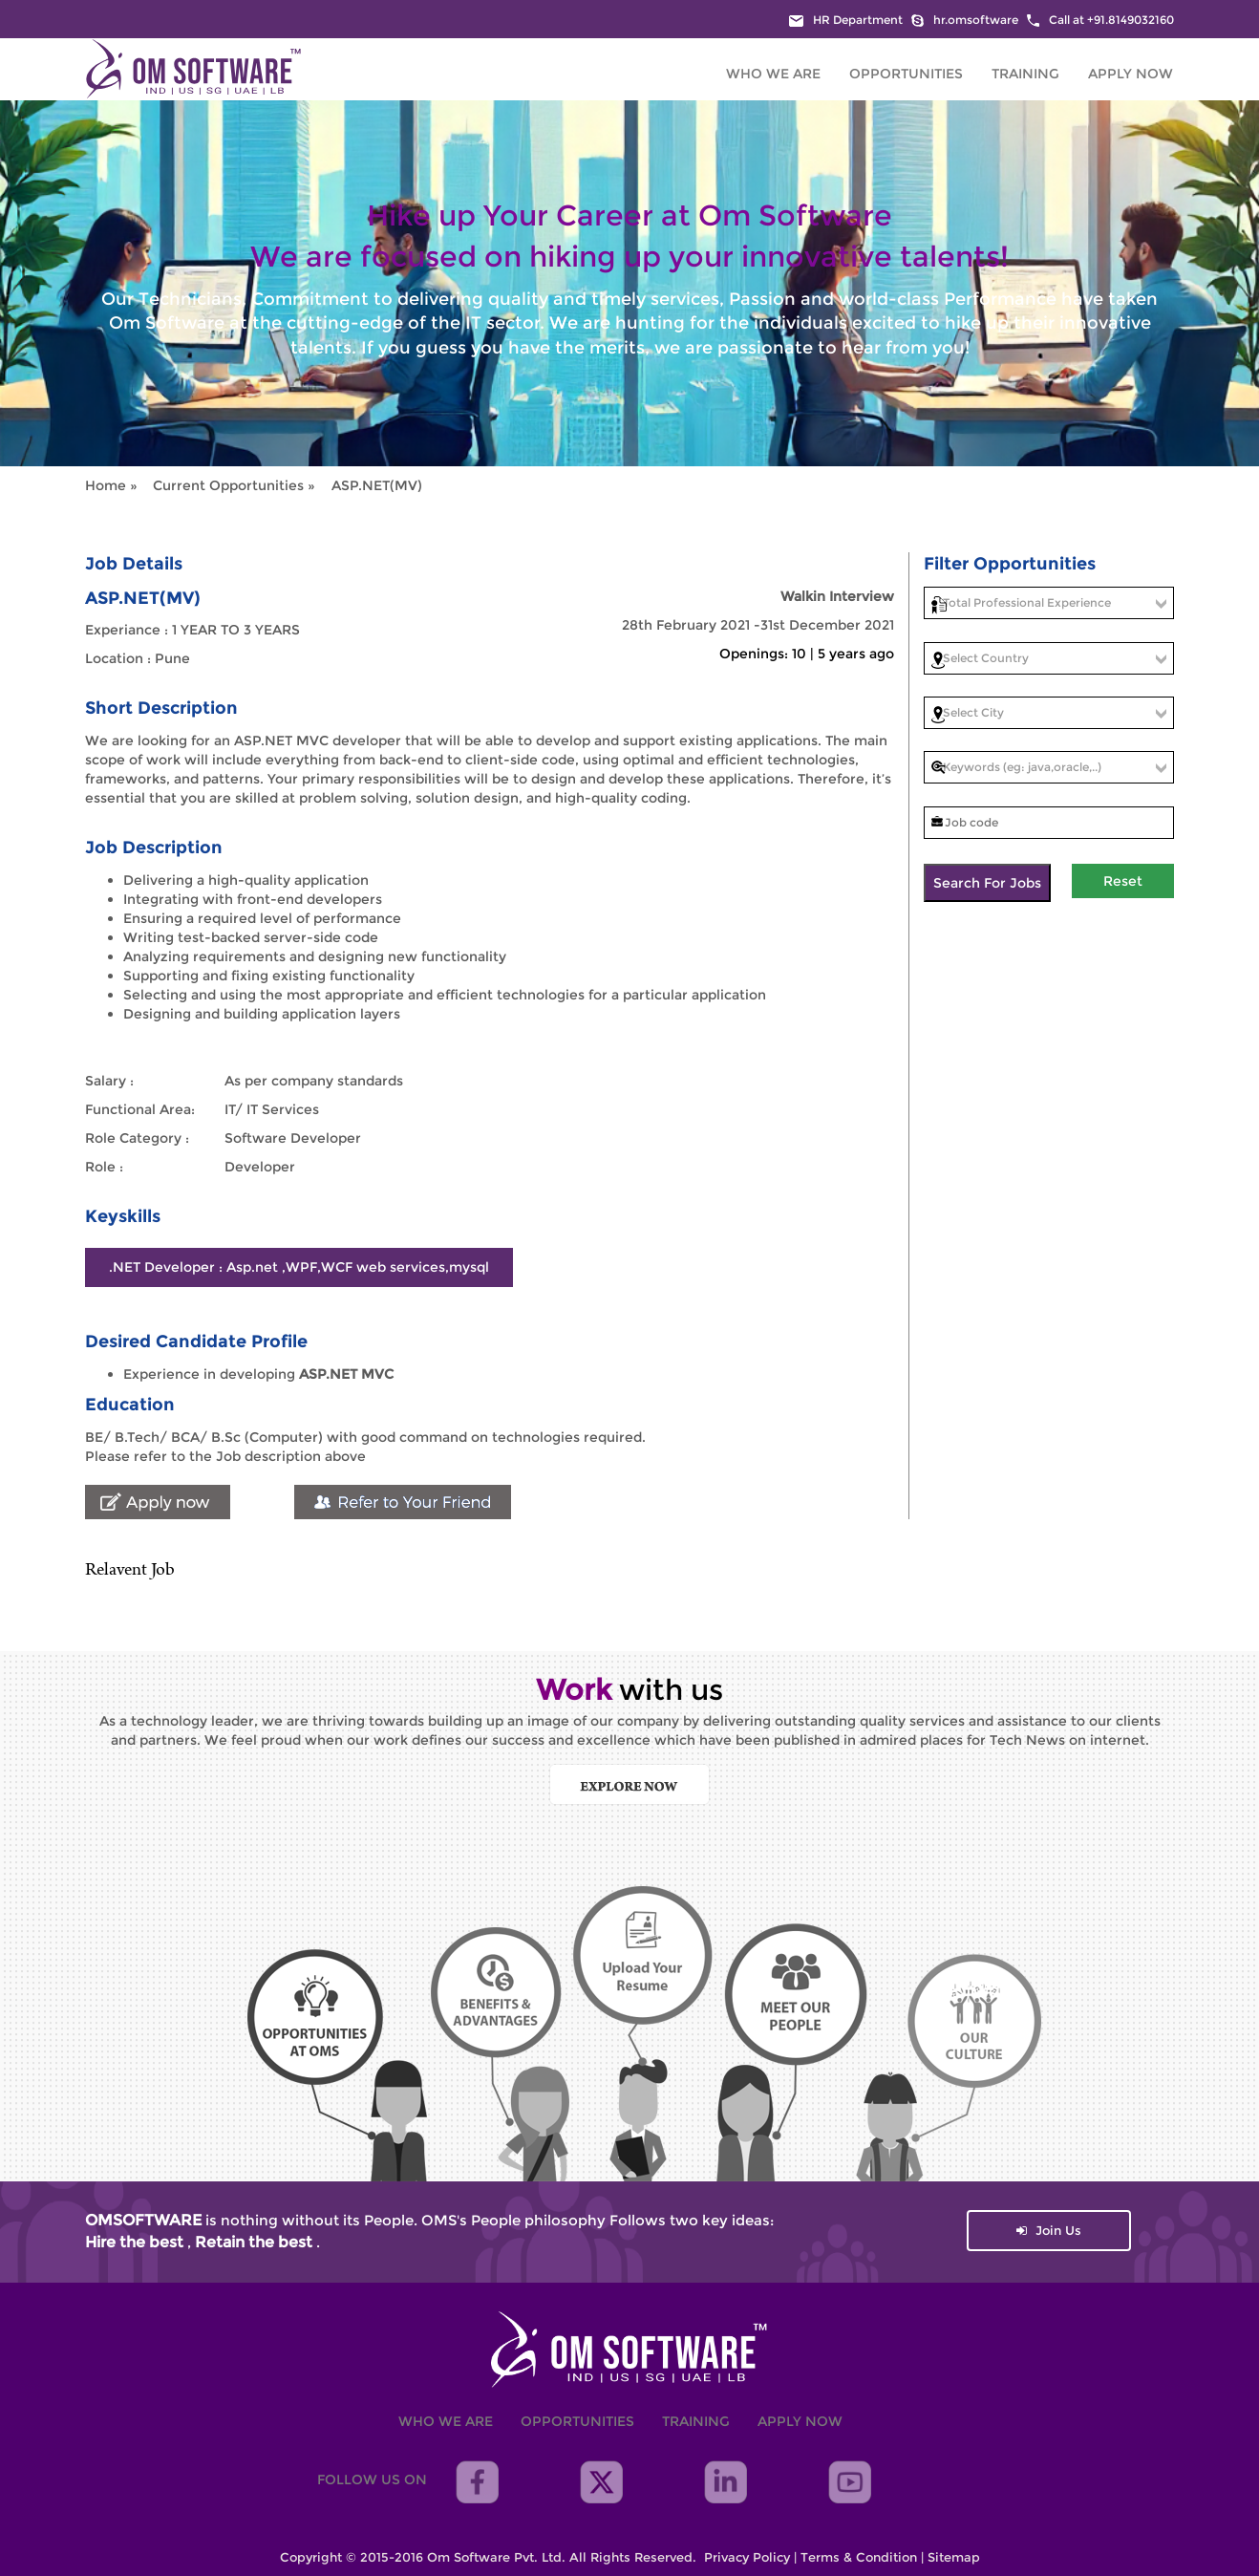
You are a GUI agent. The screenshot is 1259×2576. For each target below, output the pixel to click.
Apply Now (1130, 73)
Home (107, 485)
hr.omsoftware (964, 19)
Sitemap (954, 2557)
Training (1025, 73)
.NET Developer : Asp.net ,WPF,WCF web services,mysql (299, 1267)
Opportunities (906, 73)
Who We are (773, 73)
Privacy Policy (747, 2557)
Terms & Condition (858, 2557)
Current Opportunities (228, 485)
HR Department (846, 19)
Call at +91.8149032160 (1100, 19)
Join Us (1048, 2230)
